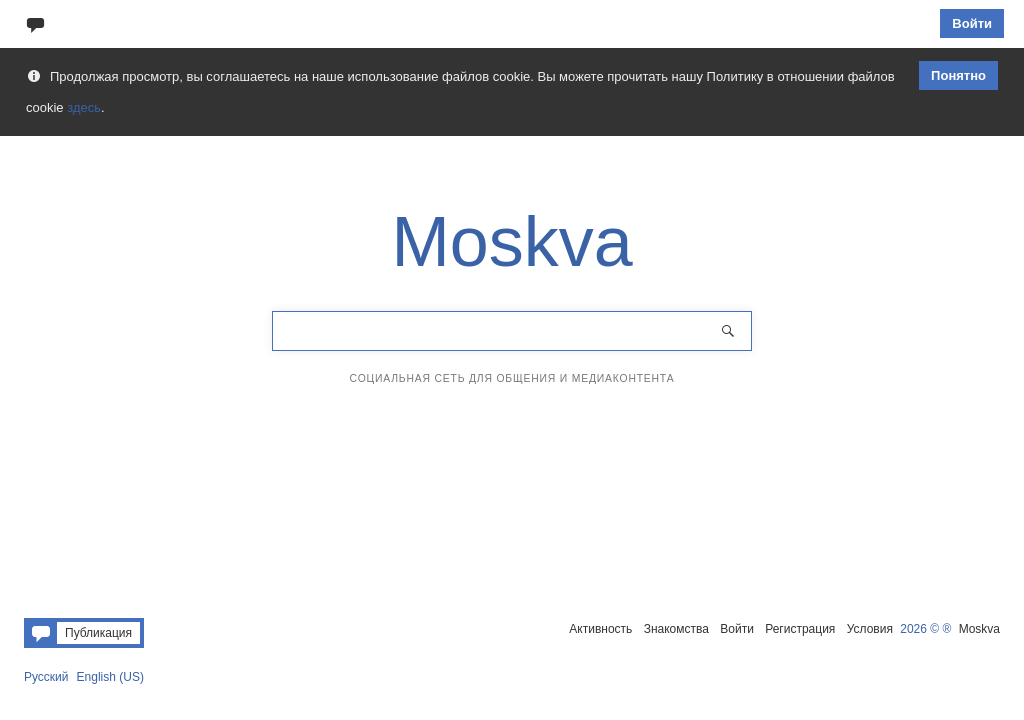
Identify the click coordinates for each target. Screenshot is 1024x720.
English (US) (110, 677)
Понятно (958, 75)
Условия (870, 629)
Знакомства (676, 629)
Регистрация (800, 629)
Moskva (979, 629)
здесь (84, 107)
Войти (972, 23)
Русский (46, 677)
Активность (600, 629)
